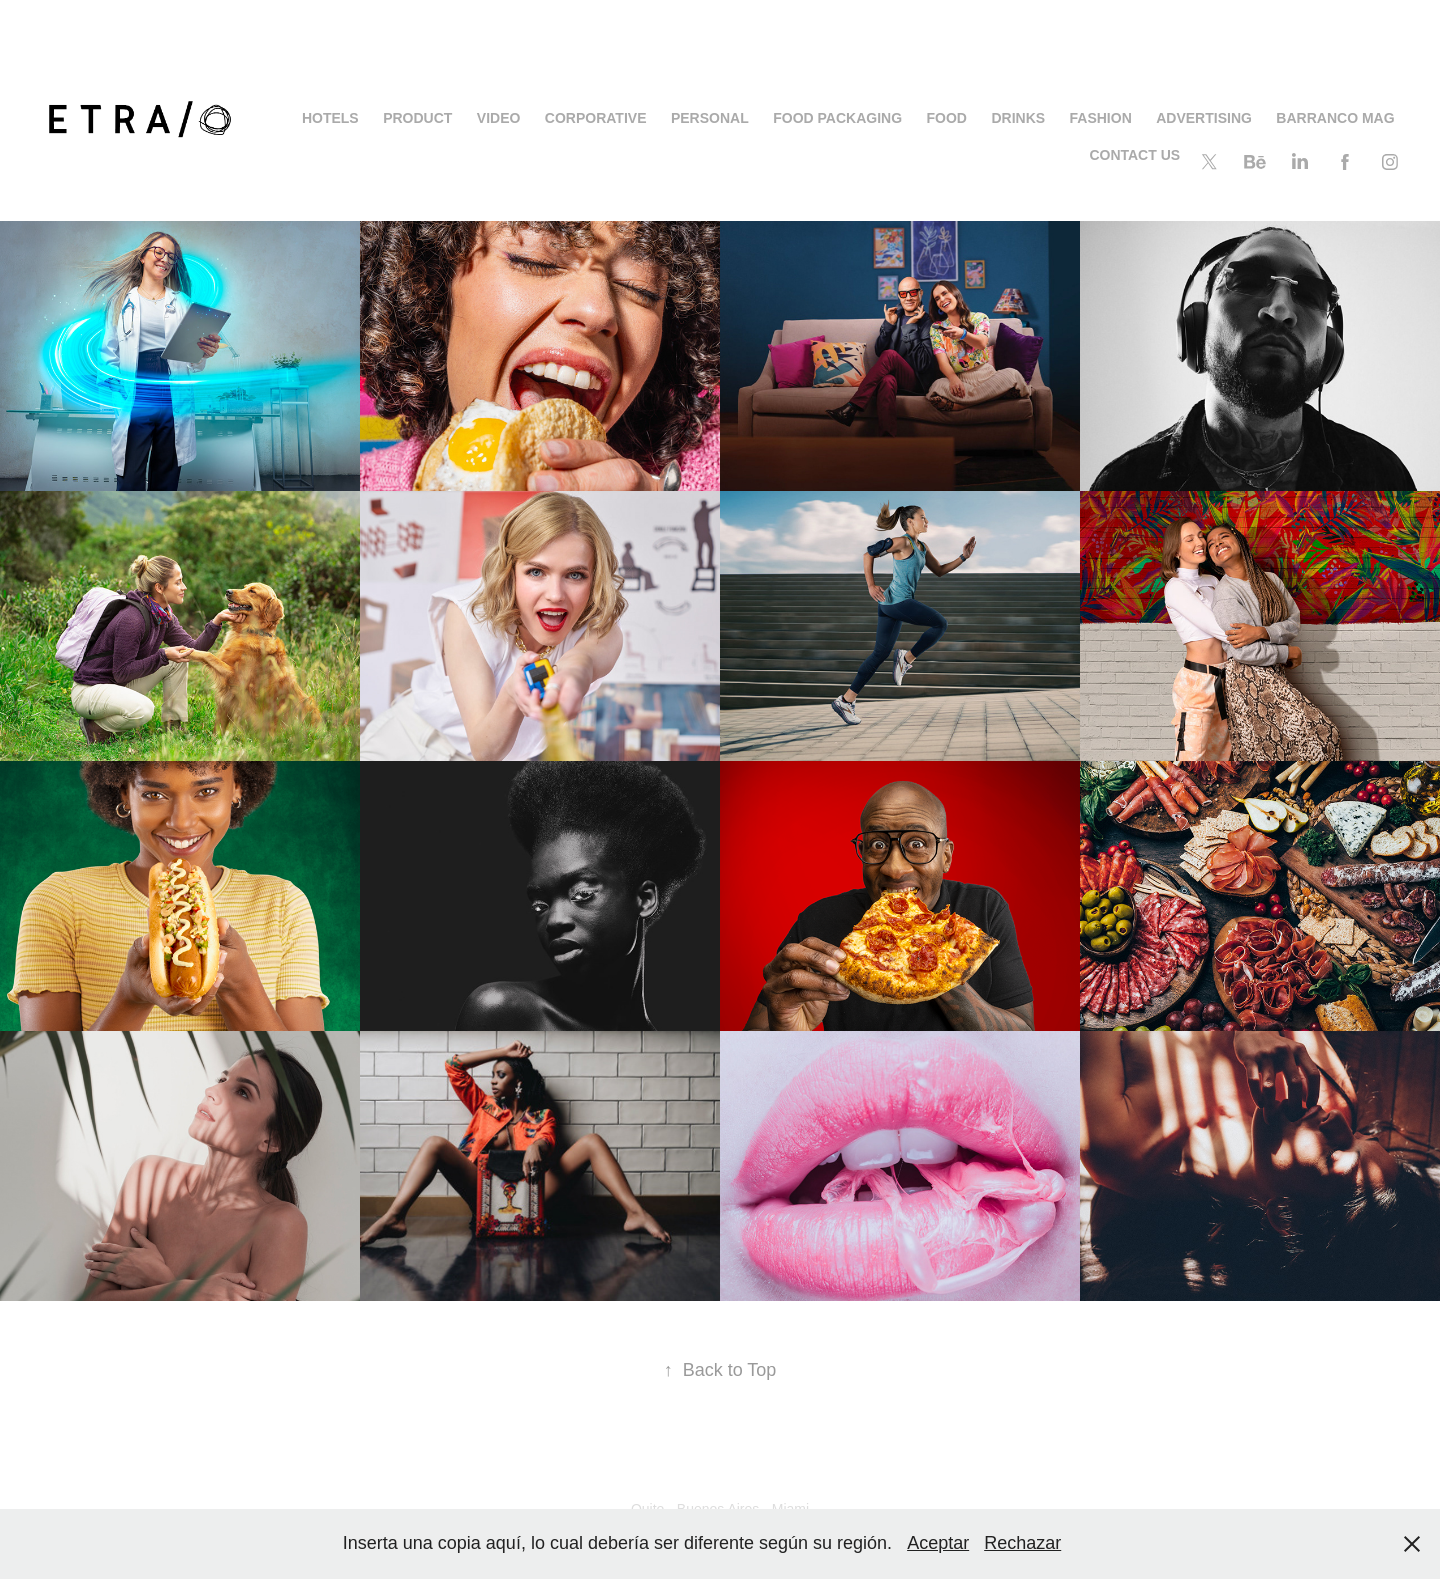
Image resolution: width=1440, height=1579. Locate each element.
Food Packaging (837, 118)
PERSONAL (710, 118)
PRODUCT (417, 118)
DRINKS (1018, 118)
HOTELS (330, 118)
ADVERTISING (1204, 118)
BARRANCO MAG (1335, 118)
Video (499, 118)
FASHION (1101, 118)
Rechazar (1022, 1543)
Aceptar (938, 1543)
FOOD (947, 118)
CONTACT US (1134, 155)
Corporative (596, 118)
